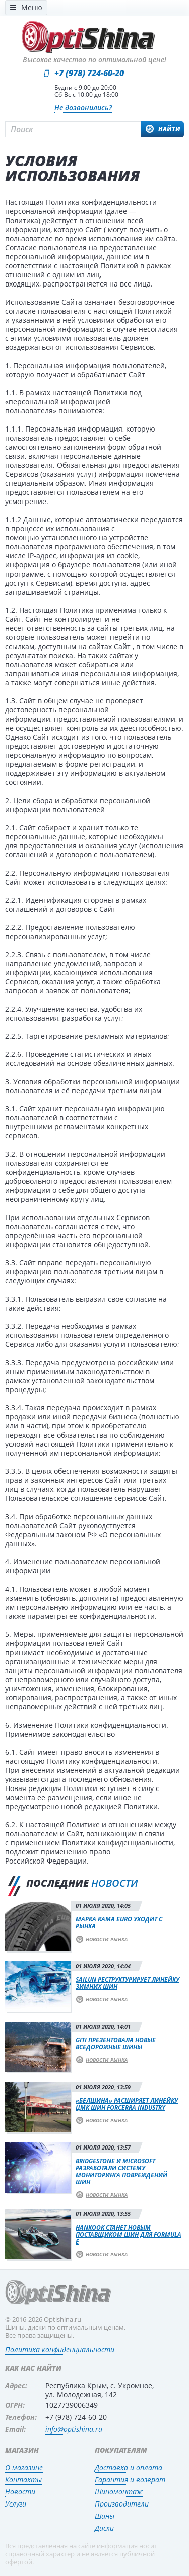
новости (114, 1883)
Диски (104, 2528)
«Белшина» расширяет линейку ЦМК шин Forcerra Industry (127, 2104)
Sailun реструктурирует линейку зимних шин (127, 1983)
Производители (122, 2504)
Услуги (15, 2504)
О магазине (24, 2467)
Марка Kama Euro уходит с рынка (119, 1922)
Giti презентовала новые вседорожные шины (116, 2043)
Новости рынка (107, 1939)
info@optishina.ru (73, 2429)
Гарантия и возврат (130, 2479)
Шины (104, 2516)
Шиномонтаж (119, 2491)
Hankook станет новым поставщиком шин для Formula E (128, 2234)
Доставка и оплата (128, 2467)
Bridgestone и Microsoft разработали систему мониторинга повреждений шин (121, 2171)
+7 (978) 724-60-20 (89, 73)
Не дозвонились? (83, 107)
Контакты (23, 2479)
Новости (20, 2491)
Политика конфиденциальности (59, 2349)
